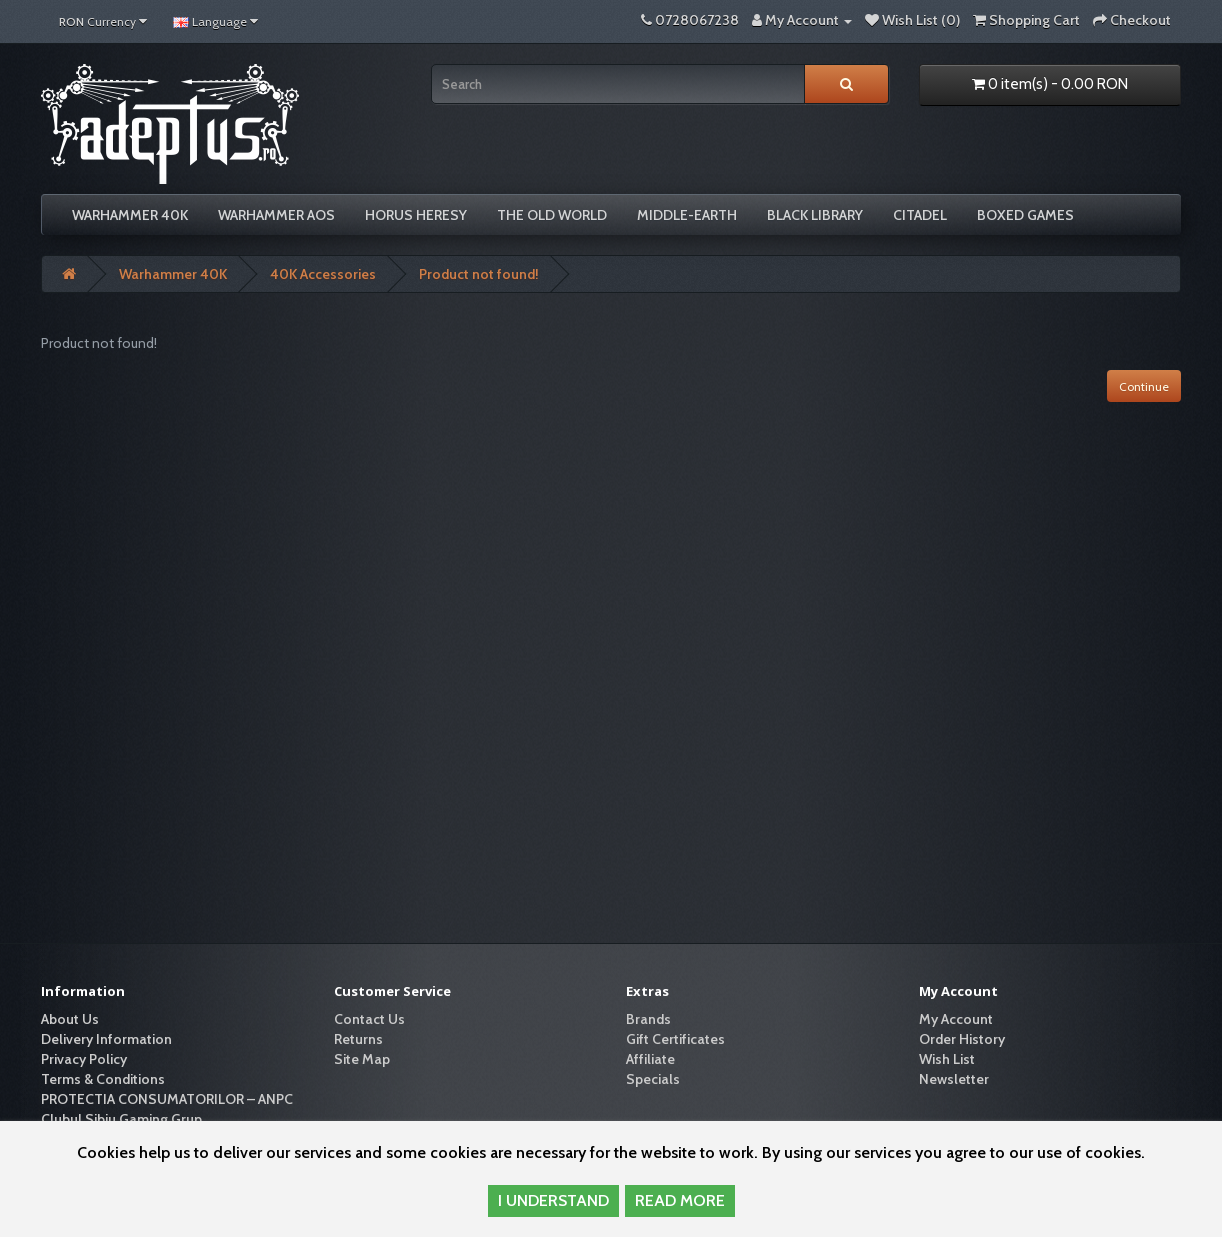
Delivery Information (106, 1039)
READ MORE (680, 1200)
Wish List (947, 1059)
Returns (358, 1039)
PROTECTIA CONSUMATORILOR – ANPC (167, 1099)
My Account (956, 1019)
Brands (648, 1019)
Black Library (815, 215)
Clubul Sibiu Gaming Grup (121, 1119)
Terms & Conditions (103, 1079)
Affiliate (650, 1059)
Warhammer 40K (130, 215)
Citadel (920, 215)
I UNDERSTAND (553, 1200)
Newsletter (954, 1079)
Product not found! (479, 274)
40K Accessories (323, 274)
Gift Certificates (675, 1039)
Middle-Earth (687, 215)
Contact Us (369, 1019)
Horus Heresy (416, 215)
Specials (653, 1079)
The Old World (552, 215)
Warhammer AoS (276, 215)
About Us (70, 1019)
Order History (962, 1039)
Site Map (362, 1059)
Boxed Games (1025, 215)
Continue (1144, 386)
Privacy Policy (84, 1059)
